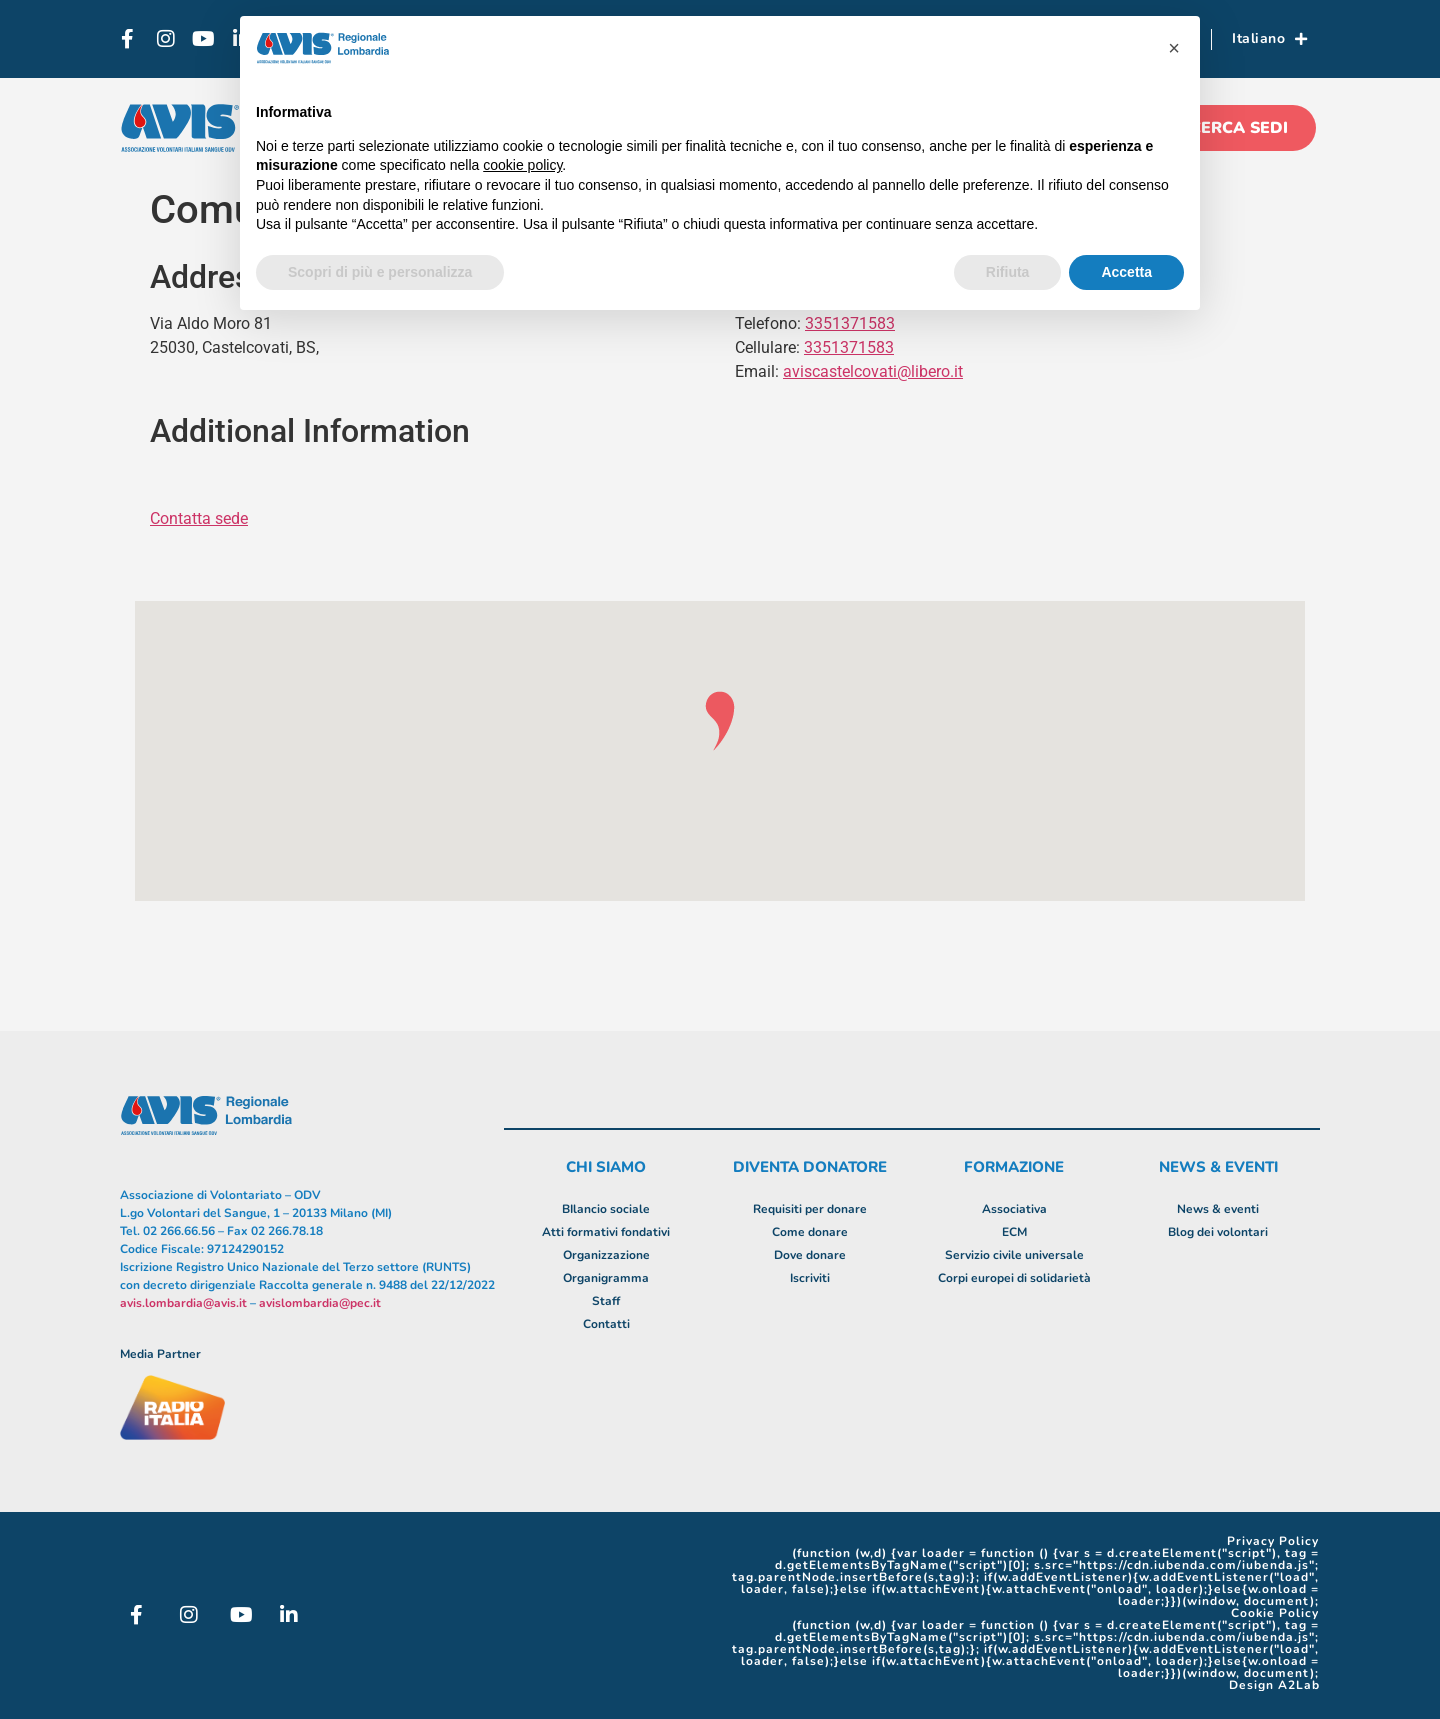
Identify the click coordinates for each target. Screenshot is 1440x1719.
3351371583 (849, 347)
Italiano (1270, 39)
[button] (1174, 48)
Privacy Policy (1273, 1541)
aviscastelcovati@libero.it (873, 371)
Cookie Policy (1275, 1613)
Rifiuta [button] (1008, 272)
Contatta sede (199, 518)
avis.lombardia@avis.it (183, 1303)
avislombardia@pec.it (320, 1303)
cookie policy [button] (522, 165)
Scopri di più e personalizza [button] (380, 272)
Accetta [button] (1126, 272)
